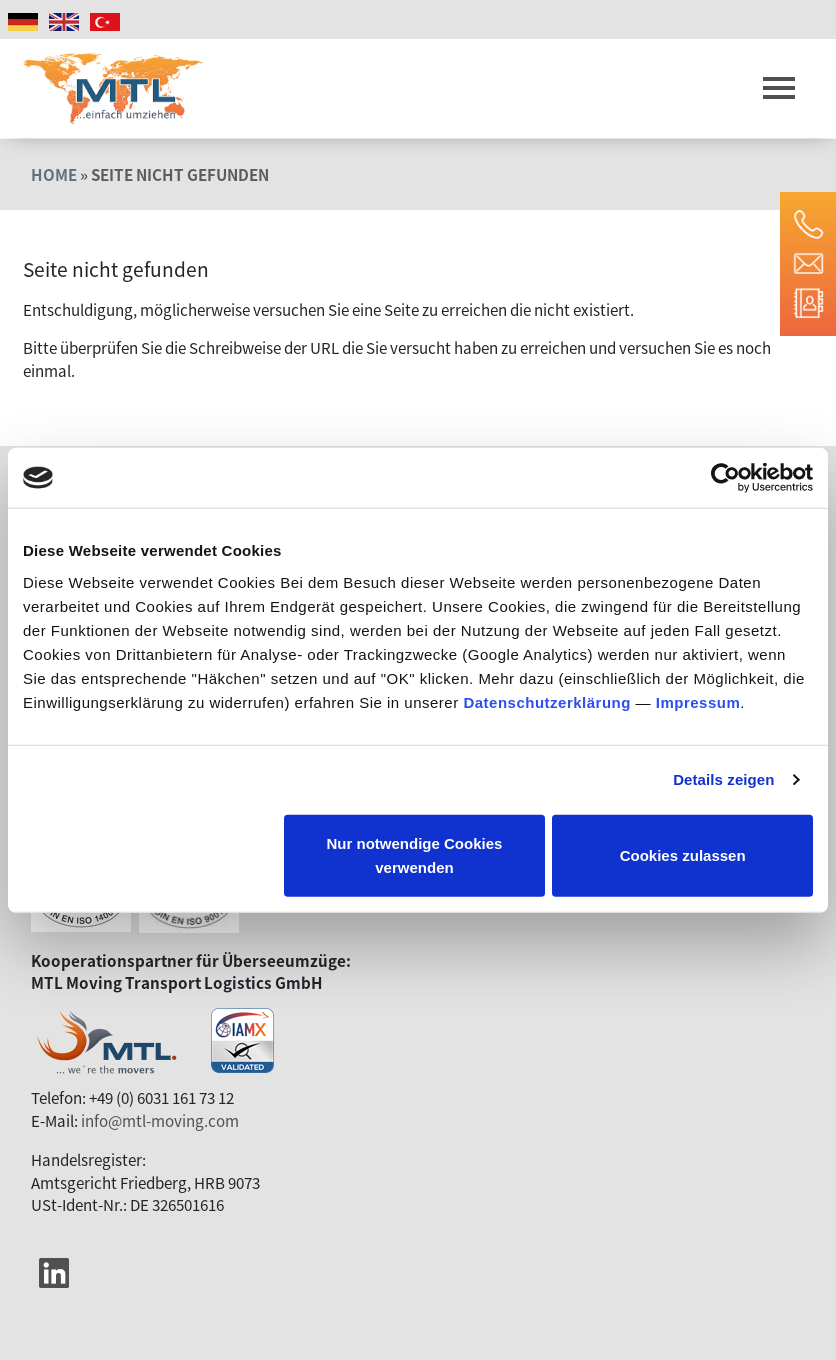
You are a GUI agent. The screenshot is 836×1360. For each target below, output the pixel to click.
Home (54, 174)
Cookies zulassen (683, 854)
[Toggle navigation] (779, 89)
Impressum (698, 701)
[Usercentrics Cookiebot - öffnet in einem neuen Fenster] (725, 478)
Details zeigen (723, 779)
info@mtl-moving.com (160, 1120)
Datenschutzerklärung (547, 701)
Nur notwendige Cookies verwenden (415, 854)
